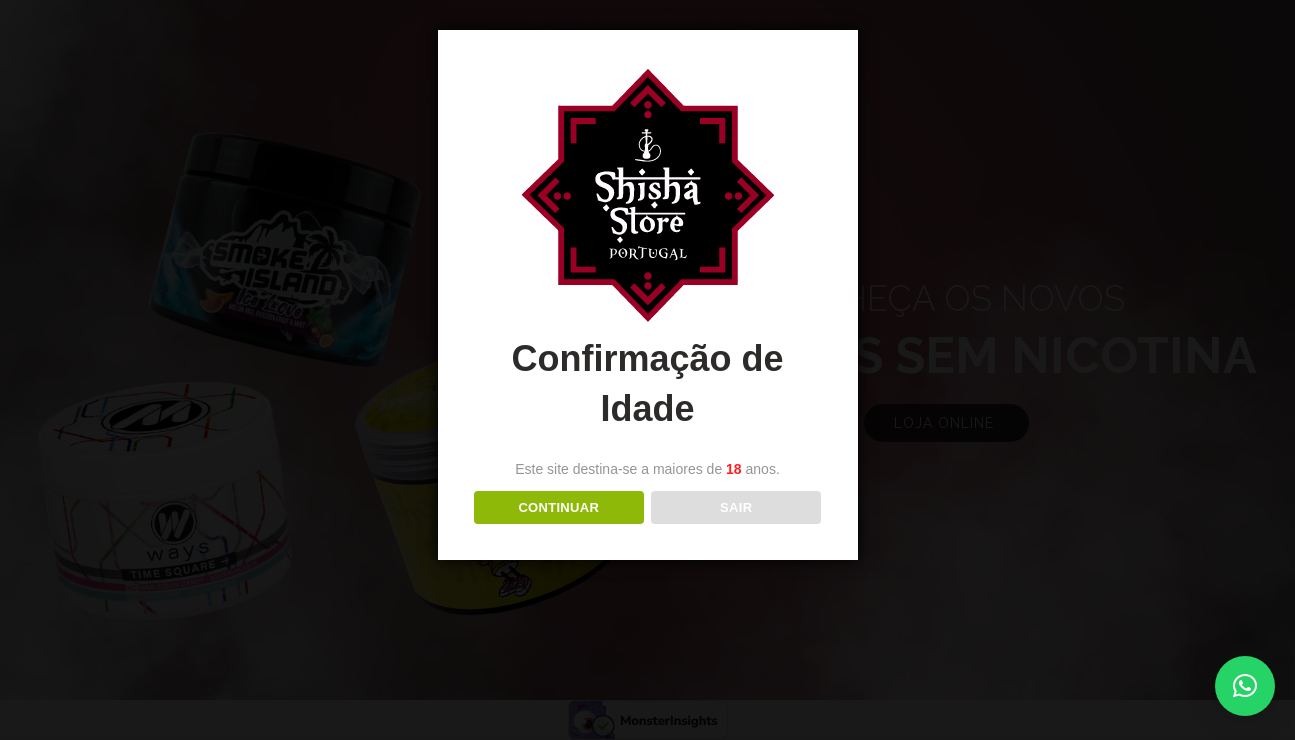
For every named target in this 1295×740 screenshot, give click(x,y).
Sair (736, 507)
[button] (1245, 686)
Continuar (558, 507)
